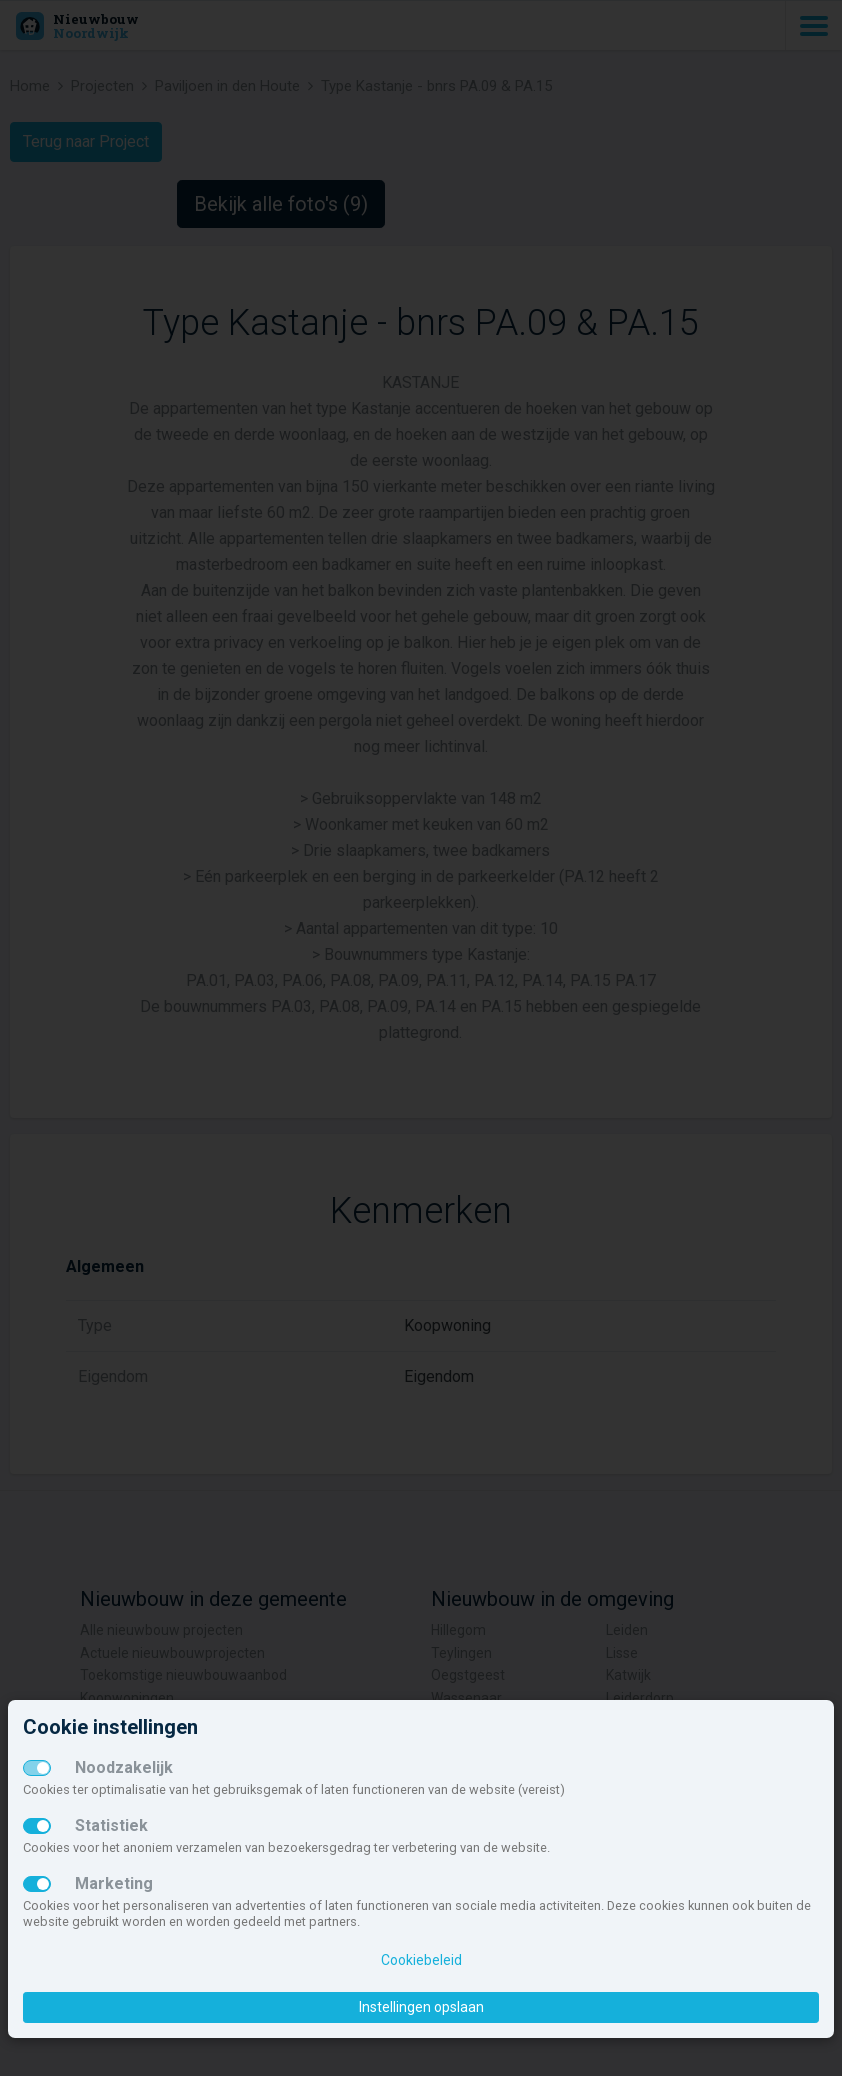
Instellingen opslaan (421, 2007)
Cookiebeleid (421, 1960)
